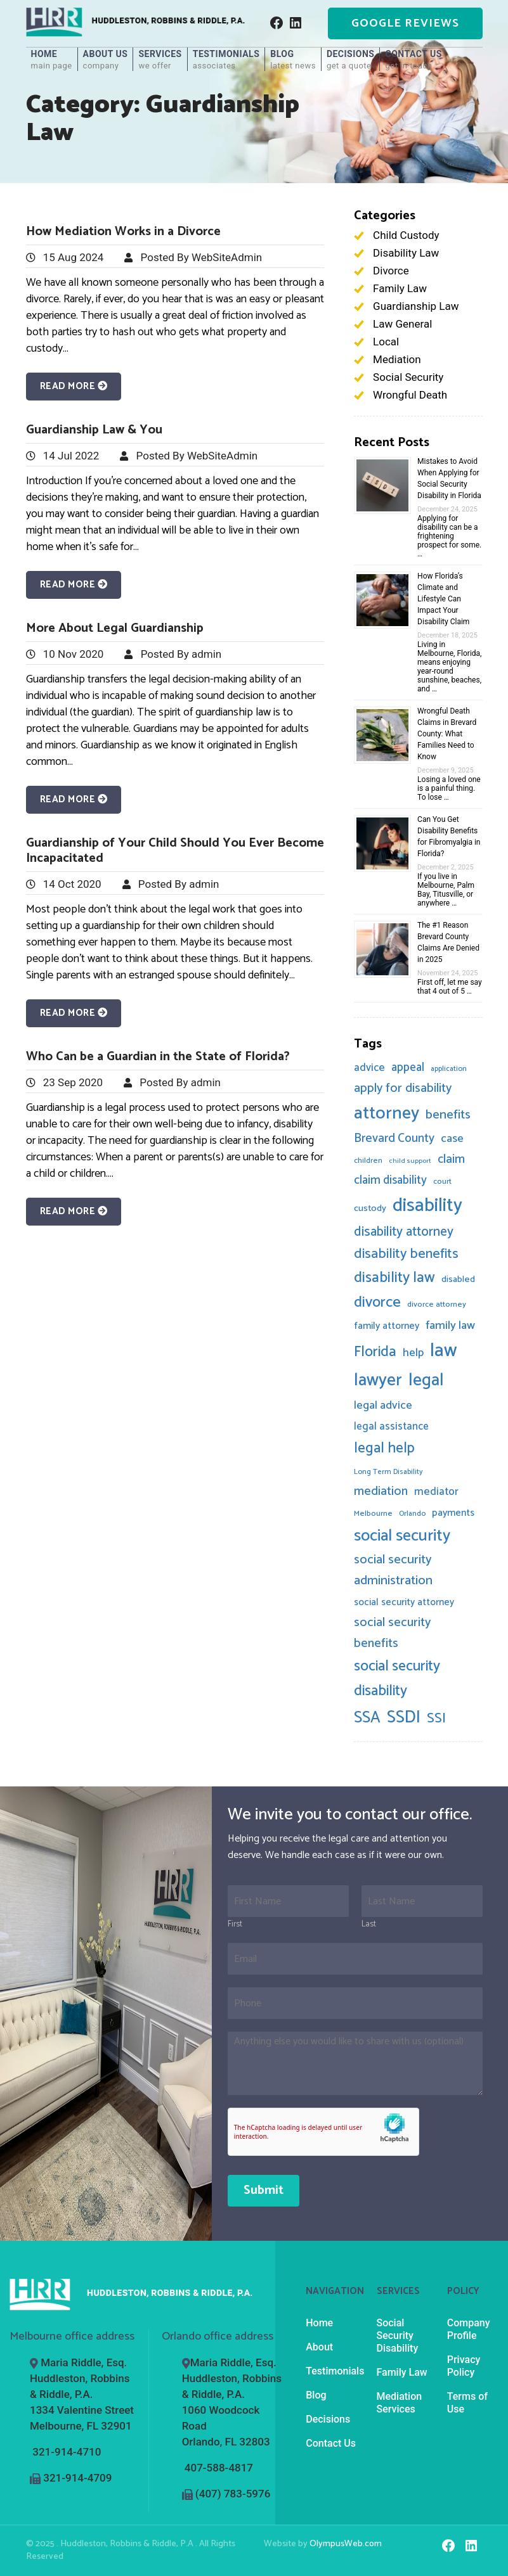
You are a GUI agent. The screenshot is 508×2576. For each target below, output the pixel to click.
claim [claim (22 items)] (451, 1160)
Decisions (351, 60)
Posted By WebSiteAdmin (202, 257)
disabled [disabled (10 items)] (458, 1279)
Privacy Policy (464, 2366)
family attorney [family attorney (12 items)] (386, 1326)
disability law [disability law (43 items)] (394, 1278)
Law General (402, 323)
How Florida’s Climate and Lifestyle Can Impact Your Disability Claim (443, 599)
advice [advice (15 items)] (369, 1068)
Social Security (408, 377)
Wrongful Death (410, 394)
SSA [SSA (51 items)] (367, 1718)
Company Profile (468, 2329)
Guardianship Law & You (94, 430)
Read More (74, 386)
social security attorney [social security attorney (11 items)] (404, 1602)
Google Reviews (405, 23)
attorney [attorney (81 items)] (386, 1113)
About (319, 2347)
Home (51, 60)
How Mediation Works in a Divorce (123, 231)
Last (368, 1924)
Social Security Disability (398, 2335)
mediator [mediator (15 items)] (436, 1492)
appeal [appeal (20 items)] (407, 1067)
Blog (293, 60)
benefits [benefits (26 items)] (448, 1114)
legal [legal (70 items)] (426, 1380)
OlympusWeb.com (345, 2544)
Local (386, 341)
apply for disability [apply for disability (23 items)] (403, 1088)
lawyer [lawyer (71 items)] (378, 1380)
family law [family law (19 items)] (450, 1325)
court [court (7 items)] (442, 1181)
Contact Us (413, 60)
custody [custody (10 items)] (370, 1208)
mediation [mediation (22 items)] (381, 1492)
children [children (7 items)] (368, 1160)
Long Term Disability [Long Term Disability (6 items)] (388, 1472)
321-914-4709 (77, 2477)
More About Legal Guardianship (115, 628)
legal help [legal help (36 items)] (384, 1448)
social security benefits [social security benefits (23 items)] (392, 1633)
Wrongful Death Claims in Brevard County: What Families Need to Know (446, 734)
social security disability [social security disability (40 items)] (397, 1678)
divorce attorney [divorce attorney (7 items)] (436, 1304)
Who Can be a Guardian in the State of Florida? (158, 1056)
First (235, 1924)
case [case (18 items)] (452, 1138)
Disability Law (406, 253)
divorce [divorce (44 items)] (377, 1302)
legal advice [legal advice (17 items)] (383, 1405)
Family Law (400, 288)
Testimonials (226, 60)
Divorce (391, 270)
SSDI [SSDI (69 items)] (403, 1717)
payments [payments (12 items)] (453, 1513)
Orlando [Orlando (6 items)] (412, 1514)
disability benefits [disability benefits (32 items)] (406, 1254)
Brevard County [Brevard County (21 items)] (394, 1138)
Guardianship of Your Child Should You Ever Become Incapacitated (175, 851)
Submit (263, 2190)
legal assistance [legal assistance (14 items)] (391, 1426)
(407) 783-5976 (232, 2493)
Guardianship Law (416, 306)
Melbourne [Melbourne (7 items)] (373, 1513)
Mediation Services (399, 2402)
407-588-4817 (219, 2467)
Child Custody (406, 235)
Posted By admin (181, 654)
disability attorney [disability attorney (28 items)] (403, 1232)
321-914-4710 (66, 2451)
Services (159, 60)
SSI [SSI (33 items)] (436, 1718)
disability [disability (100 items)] (427, 1206)
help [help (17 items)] (413, 1352)
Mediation (397, 359)
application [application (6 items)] (449, 1069)
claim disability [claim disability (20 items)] (390, 1180)
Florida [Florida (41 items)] (375, 1352)
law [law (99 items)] (443, 1351)
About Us (105, 60)
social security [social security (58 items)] (402, 1536)
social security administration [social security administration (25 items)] (393, 1570)
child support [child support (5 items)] (410, 1161)
